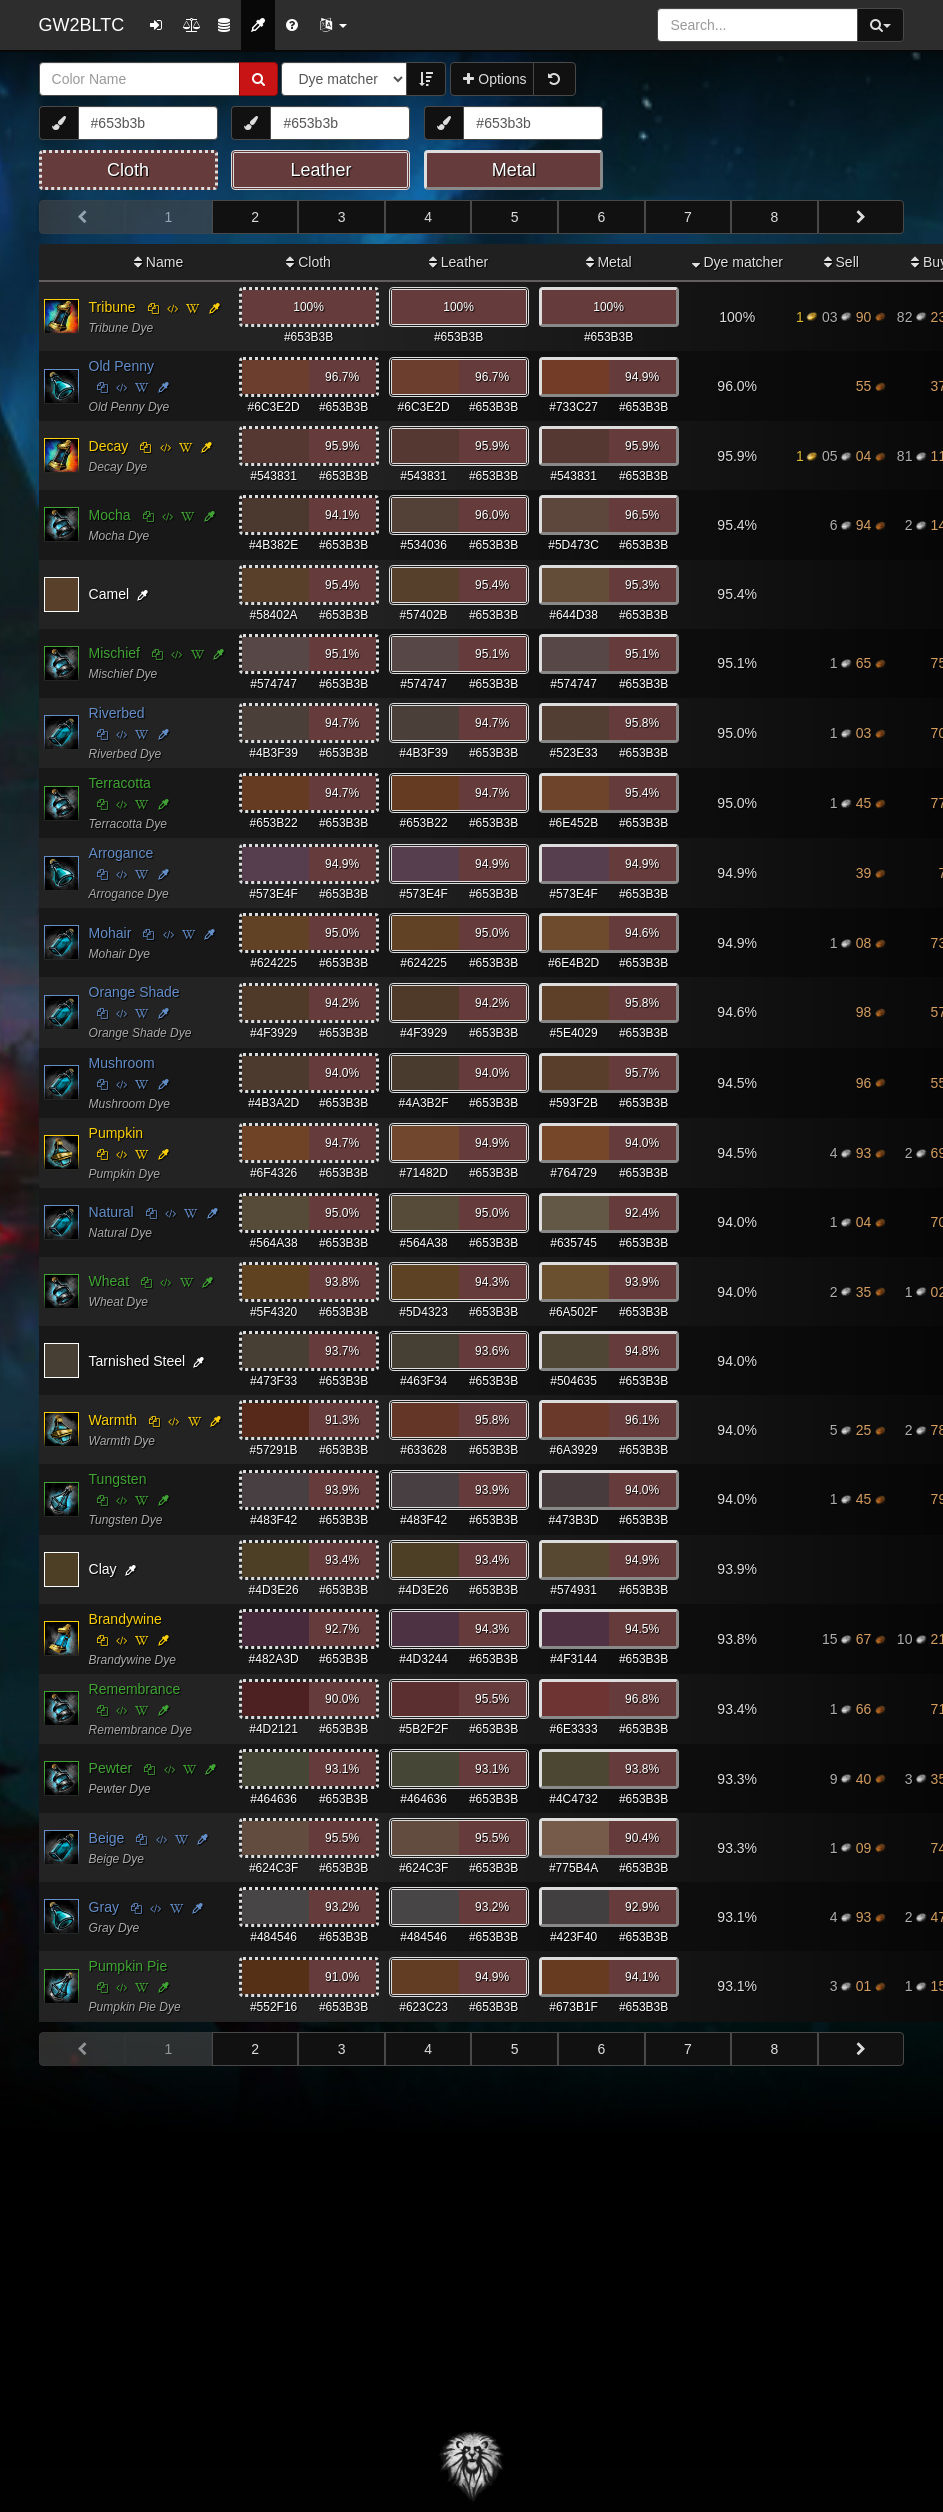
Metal (609, 262)
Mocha (110, 515)
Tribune (112, 307)
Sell (841, 262)
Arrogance (121, 853)
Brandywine (125, 1619)
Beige (107, 1838)
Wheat (109, 1281)
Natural (111, 1212)
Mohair (110, 933)
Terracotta (120, 783)
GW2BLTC (82, 25)
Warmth (113, 1420)
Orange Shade (134, 992)
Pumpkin (116, 1133)
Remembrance (135, 1689)
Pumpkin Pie (128, 1966)
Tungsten (118, 1479)
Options (494, 79)
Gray (104, 1907)
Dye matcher (737, 262)
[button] (333, 25)
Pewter (111, 1768)
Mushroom (122, 1063)
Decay (109, 446)
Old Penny (121, 366)
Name (158, 262)
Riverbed (117, 713)
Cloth (308, 262)
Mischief (114, 653)
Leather (458, 262)
